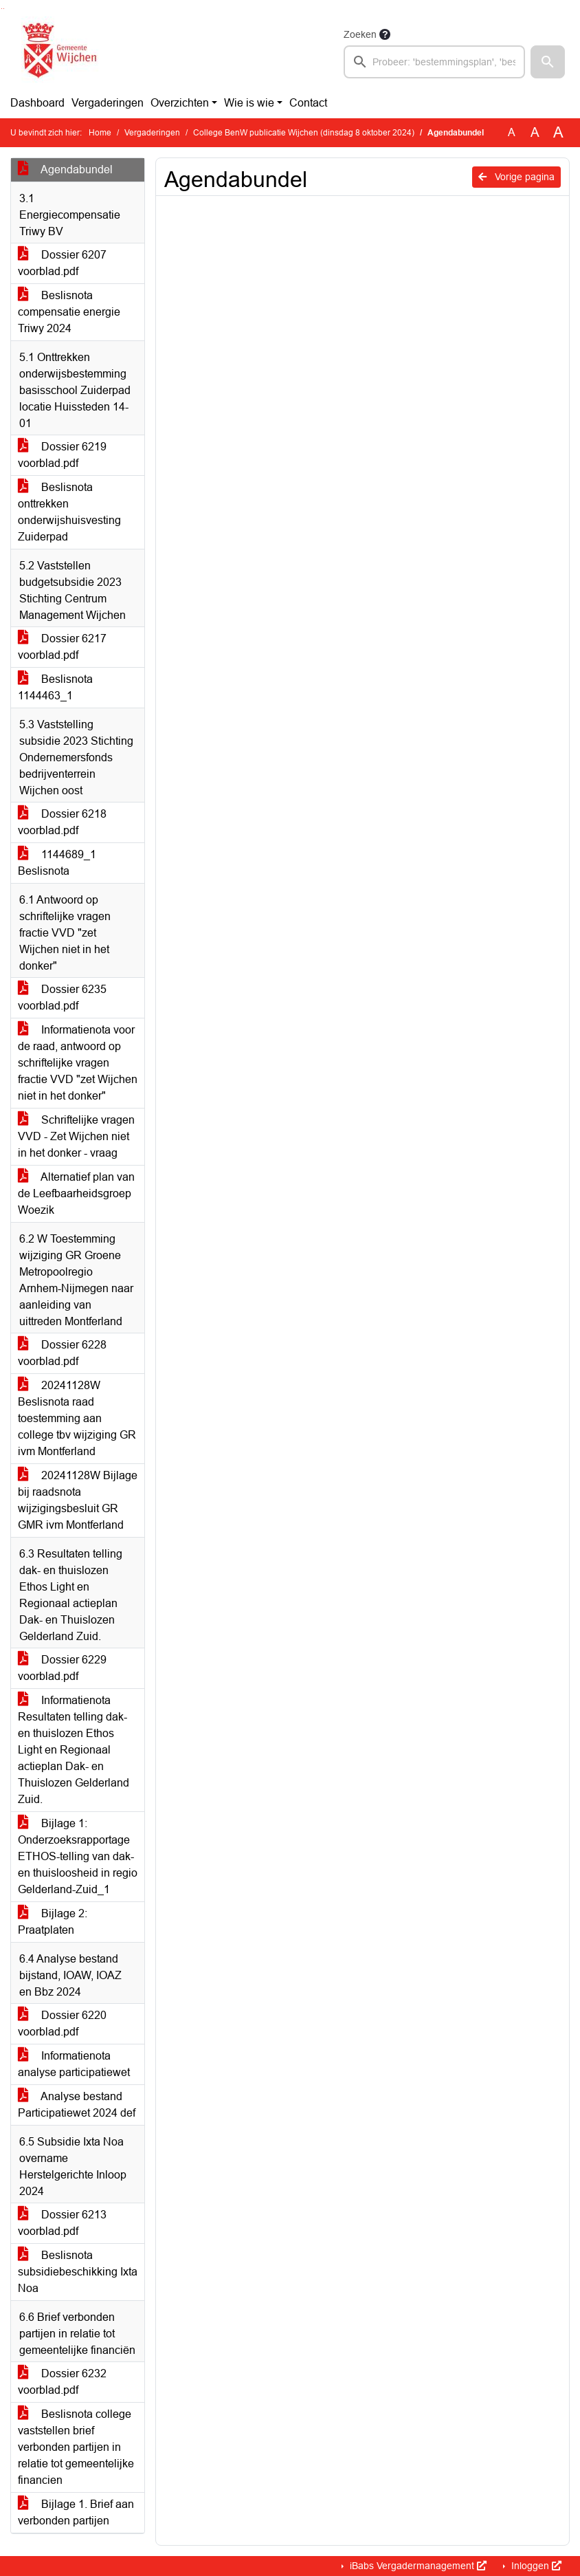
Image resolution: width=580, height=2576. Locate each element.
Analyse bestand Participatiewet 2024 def (76, 2105)
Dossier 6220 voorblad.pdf (62, 2023)
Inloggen (535, 2565)
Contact (308, 103)
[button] (548, 61)
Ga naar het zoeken (1, 8)
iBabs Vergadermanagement (417, 2565)
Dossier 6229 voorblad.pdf (62, 1668)
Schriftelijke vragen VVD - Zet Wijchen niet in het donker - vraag (76, 1136)
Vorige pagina (516, 176)
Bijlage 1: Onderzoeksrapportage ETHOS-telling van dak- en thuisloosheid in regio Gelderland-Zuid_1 (77, 1856)
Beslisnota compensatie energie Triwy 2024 (69, 312)
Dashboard (37, 103)
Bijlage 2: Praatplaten (52, 1922)
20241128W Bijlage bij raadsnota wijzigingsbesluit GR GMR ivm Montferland (77, 1500)
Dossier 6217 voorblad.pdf (62, 647)
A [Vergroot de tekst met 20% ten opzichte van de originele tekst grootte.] (535, 132)
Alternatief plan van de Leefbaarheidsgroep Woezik (76, 1193)
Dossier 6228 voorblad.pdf (62, 1353)
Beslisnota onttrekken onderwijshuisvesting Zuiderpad (69, 512)
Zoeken (360, 34)
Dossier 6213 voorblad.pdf (62, 2223)
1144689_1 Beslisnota (57, 863)
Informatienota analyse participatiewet (74, 2064)
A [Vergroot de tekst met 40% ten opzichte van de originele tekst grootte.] (558, 132)
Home (100, 133)
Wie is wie (249, 103)
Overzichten (179, 103)
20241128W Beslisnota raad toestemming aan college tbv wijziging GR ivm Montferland (77, 1418)
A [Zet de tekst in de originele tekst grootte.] (511, 132)
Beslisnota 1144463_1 (55, 687)
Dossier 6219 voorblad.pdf (62, 455)
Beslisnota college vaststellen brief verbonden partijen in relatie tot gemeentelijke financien (76, 2447)
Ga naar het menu (3, 8)
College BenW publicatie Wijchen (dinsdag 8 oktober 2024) (303, 133)
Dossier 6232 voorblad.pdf (62, 2382)
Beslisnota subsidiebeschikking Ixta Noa (77, 2271)
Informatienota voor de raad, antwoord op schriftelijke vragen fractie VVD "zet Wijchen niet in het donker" (77, 1063)
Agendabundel (65, 169)
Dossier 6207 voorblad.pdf (62, 263)
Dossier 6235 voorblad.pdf (62, 997)
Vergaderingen (107, 103)
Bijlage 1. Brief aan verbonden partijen (76, 2512)
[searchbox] (434, 61)
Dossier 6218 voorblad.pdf (62, 822)
